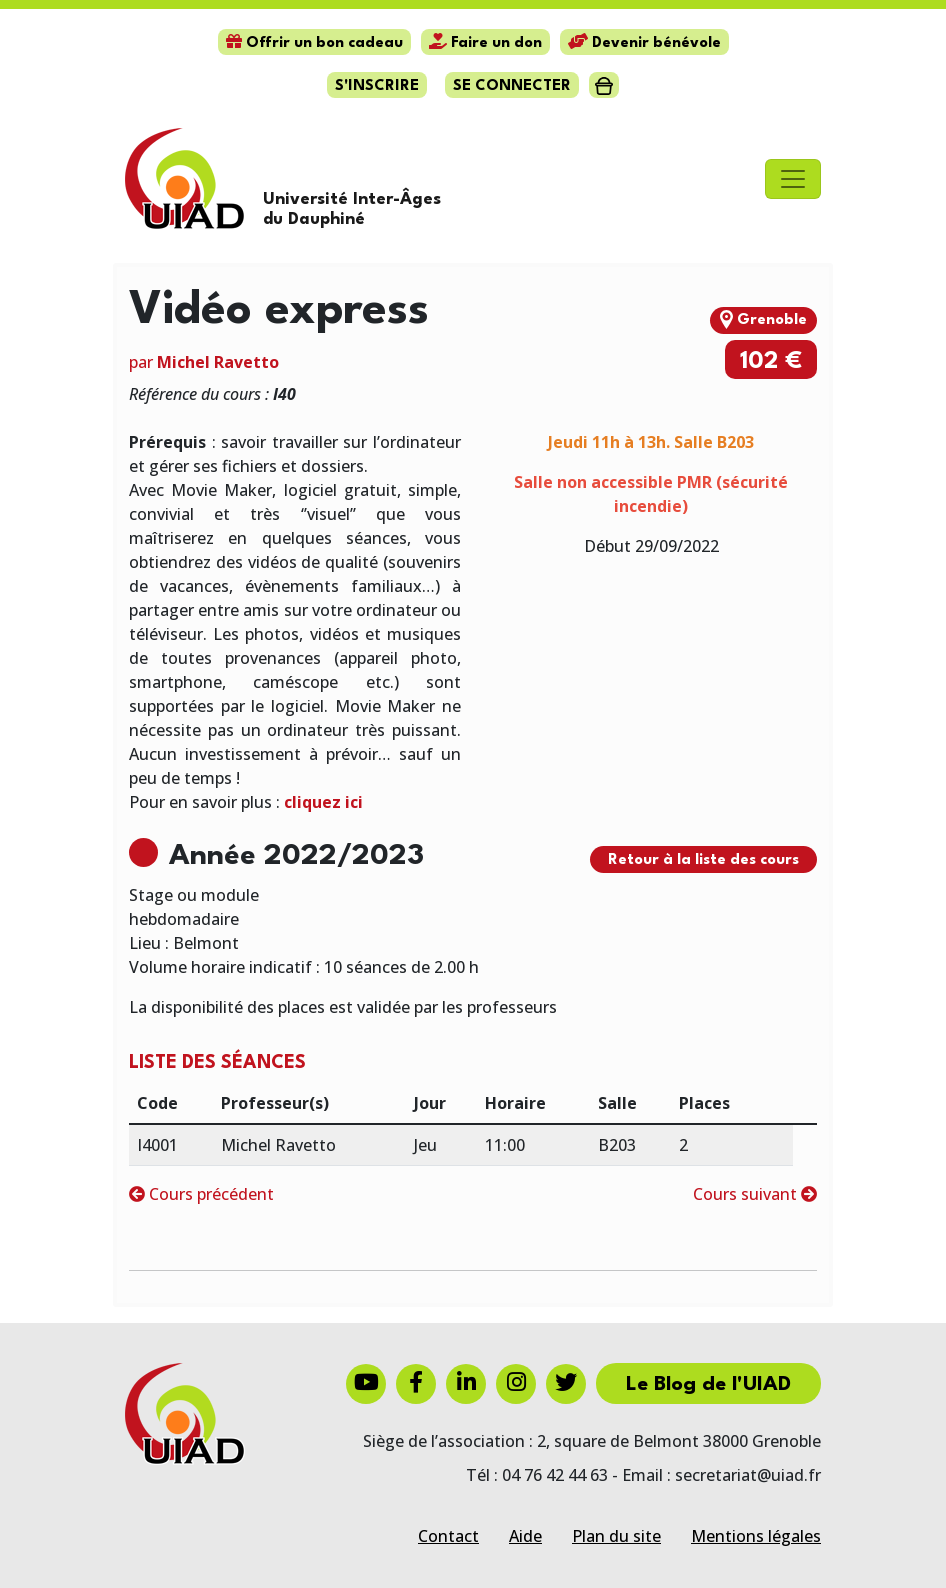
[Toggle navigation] (793, 179)
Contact (448, 1536)
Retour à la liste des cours (703, 860)
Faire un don (485, 43)
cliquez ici (323, 802)
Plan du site (616, 1536)
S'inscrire (377, 86)
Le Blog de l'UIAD (708, 1385)
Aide (525, 1536)
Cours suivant (755, 1194)
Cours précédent (201, 1194)
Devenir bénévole (644, 43)
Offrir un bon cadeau (314, 43)
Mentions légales (756, 1536)
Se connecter (512, 86)
